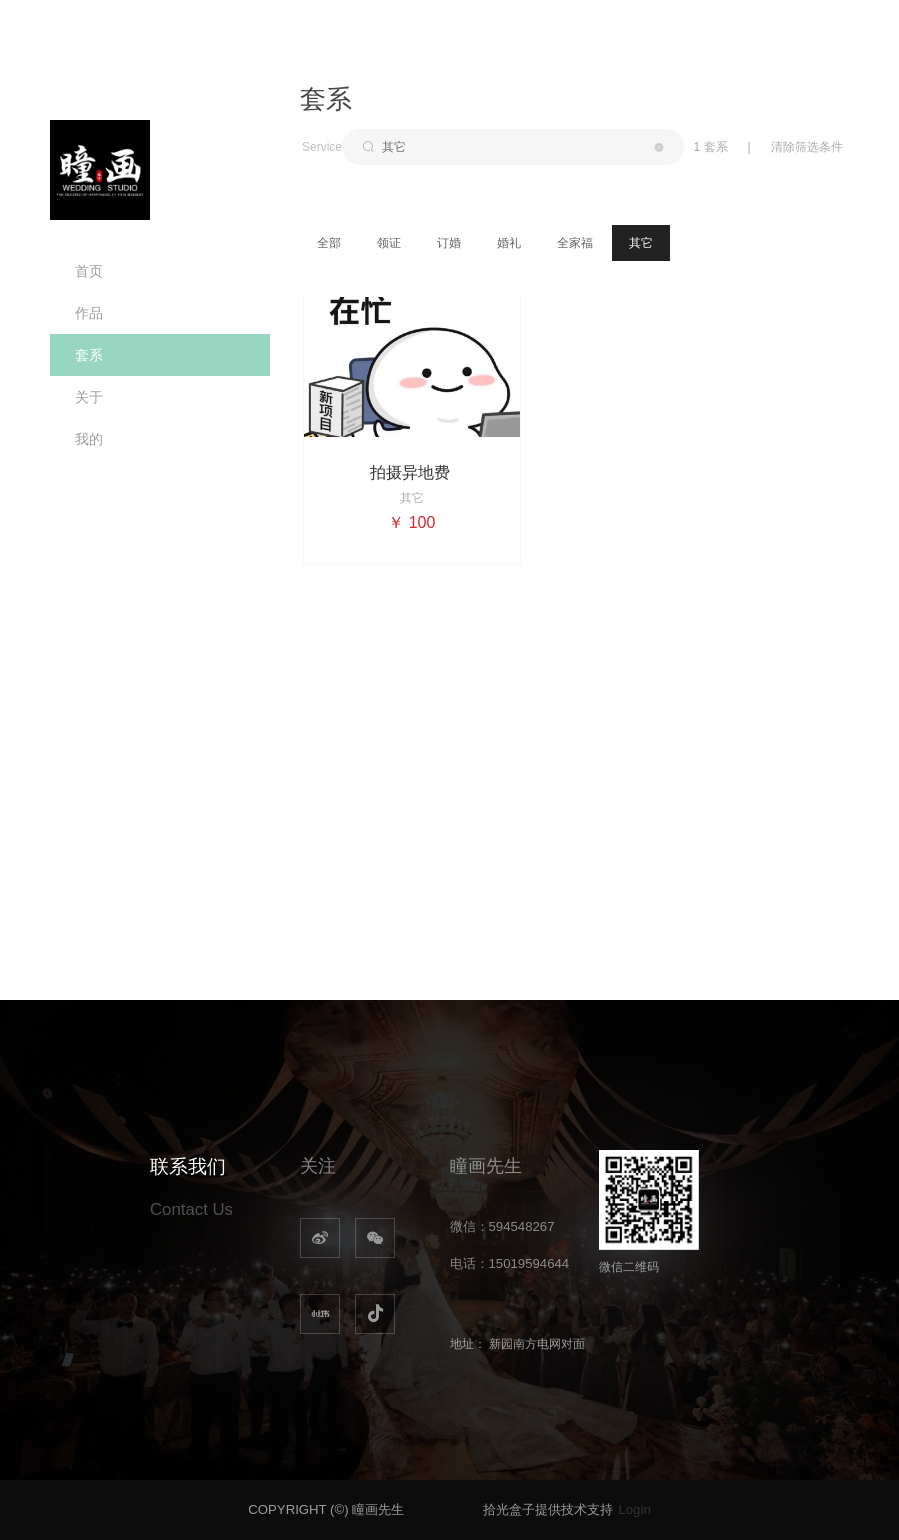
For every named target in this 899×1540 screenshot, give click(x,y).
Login (634, 1509)
